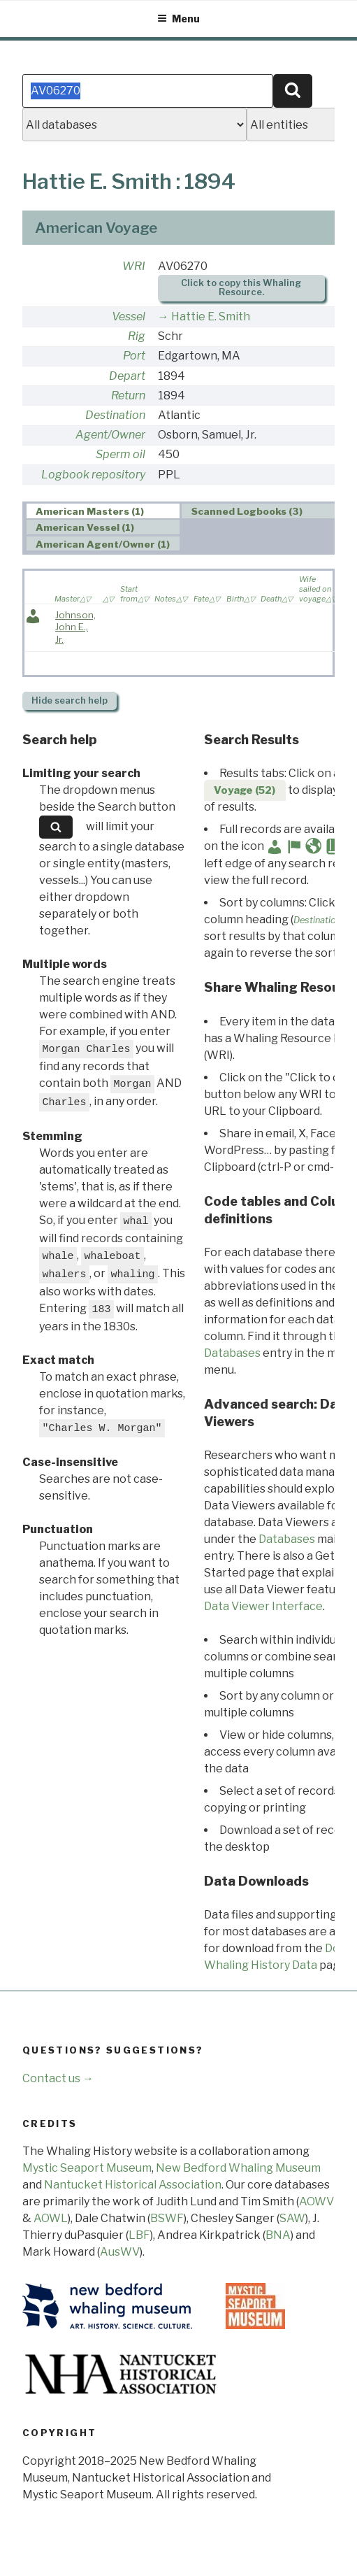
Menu (178, 18)
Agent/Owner (110, 434)
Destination (115, 415)
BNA (278, 2235)
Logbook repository (93, 474)
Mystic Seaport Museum (87, 2168)
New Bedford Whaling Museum (238, 2168)
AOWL (51, 2218)
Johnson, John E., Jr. (75, 627)
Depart (127, 376)
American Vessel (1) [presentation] (85, 527)
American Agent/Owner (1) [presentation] (103, 544)
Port (134, 355)
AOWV (316, 2201)
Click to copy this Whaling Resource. (241, 287)
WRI (133, 266)
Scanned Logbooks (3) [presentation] (247, 511)
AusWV (120, 2251)
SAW (292, 2218)
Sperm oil (120, 454)
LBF (139, 2235)
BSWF (167, 2218)
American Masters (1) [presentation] (90, 511)
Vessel (128, 316)
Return (128, 395)
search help (69, 700)
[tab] (103, 511)
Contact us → (58, 2078)
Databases (232, 1353)
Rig (136, 336)
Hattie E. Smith (210, 316)
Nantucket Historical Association (132, 2184)
